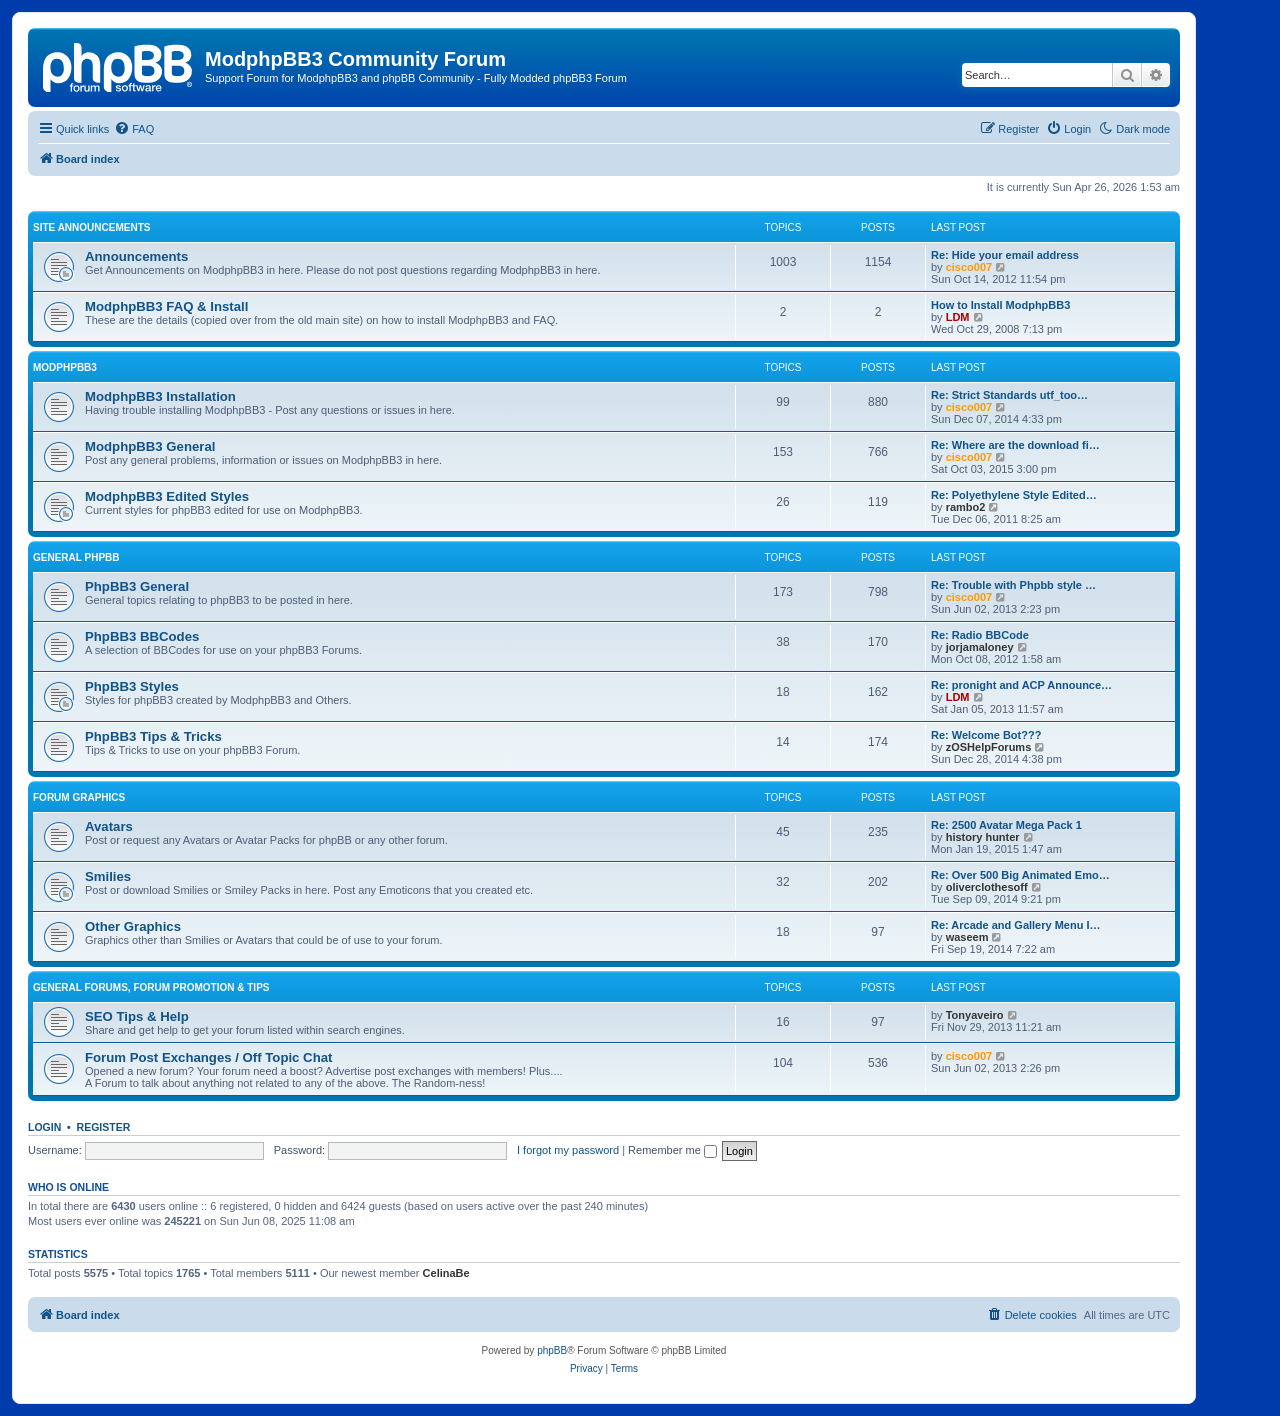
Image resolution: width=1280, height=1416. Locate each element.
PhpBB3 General (137, 586)
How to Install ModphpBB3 (1000, 305)
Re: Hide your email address (1005, 255)
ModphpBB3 (65, 367)
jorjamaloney (980, 647)
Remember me (672, 1150)
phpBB (552, 1350)
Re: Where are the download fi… (1015, 445)
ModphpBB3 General (150, 446)
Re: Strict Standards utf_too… (1009, 395)
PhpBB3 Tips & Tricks (153, 736)
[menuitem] (134, 129)
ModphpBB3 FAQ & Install (166, 306)
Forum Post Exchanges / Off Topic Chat (208, 1057)
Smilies (108, 876)
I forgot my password (568, 1150)
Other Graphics (133, 926)
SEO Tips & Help (137, 1016)
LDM (958, 317)
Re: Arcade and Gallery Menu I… (1016, 925)
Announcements (136, 256)
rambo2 (966, 507)
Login (44, 1127)
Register (104, 1127)
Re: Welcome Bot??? (986, 735)
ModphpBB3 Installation (160, 396)
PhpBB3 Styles (132, 686)
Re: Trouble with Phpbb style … (1013, 585)
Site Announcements (91, 227)
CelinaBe (446, 1273)
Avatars (109, 826)
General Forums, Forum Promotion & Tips (151, 987)
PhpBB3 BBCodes (142, 636)
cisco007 (969, 267)
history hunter (983, 837)
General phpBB (76, 557)
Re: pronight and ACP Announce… (1021, 685)
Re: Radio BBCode (980, 635)
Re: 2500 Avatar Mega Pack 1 (1006, 825)
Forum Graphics (79, 797)
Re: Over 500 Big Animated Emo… (1020, 875)
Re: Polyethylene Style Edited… (1014, 495)
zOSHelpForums (989, 747)
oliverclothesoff (987, 887)
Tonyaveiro (975, 1015)
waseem (967, 937)
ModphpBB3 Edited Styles (167, 496)
